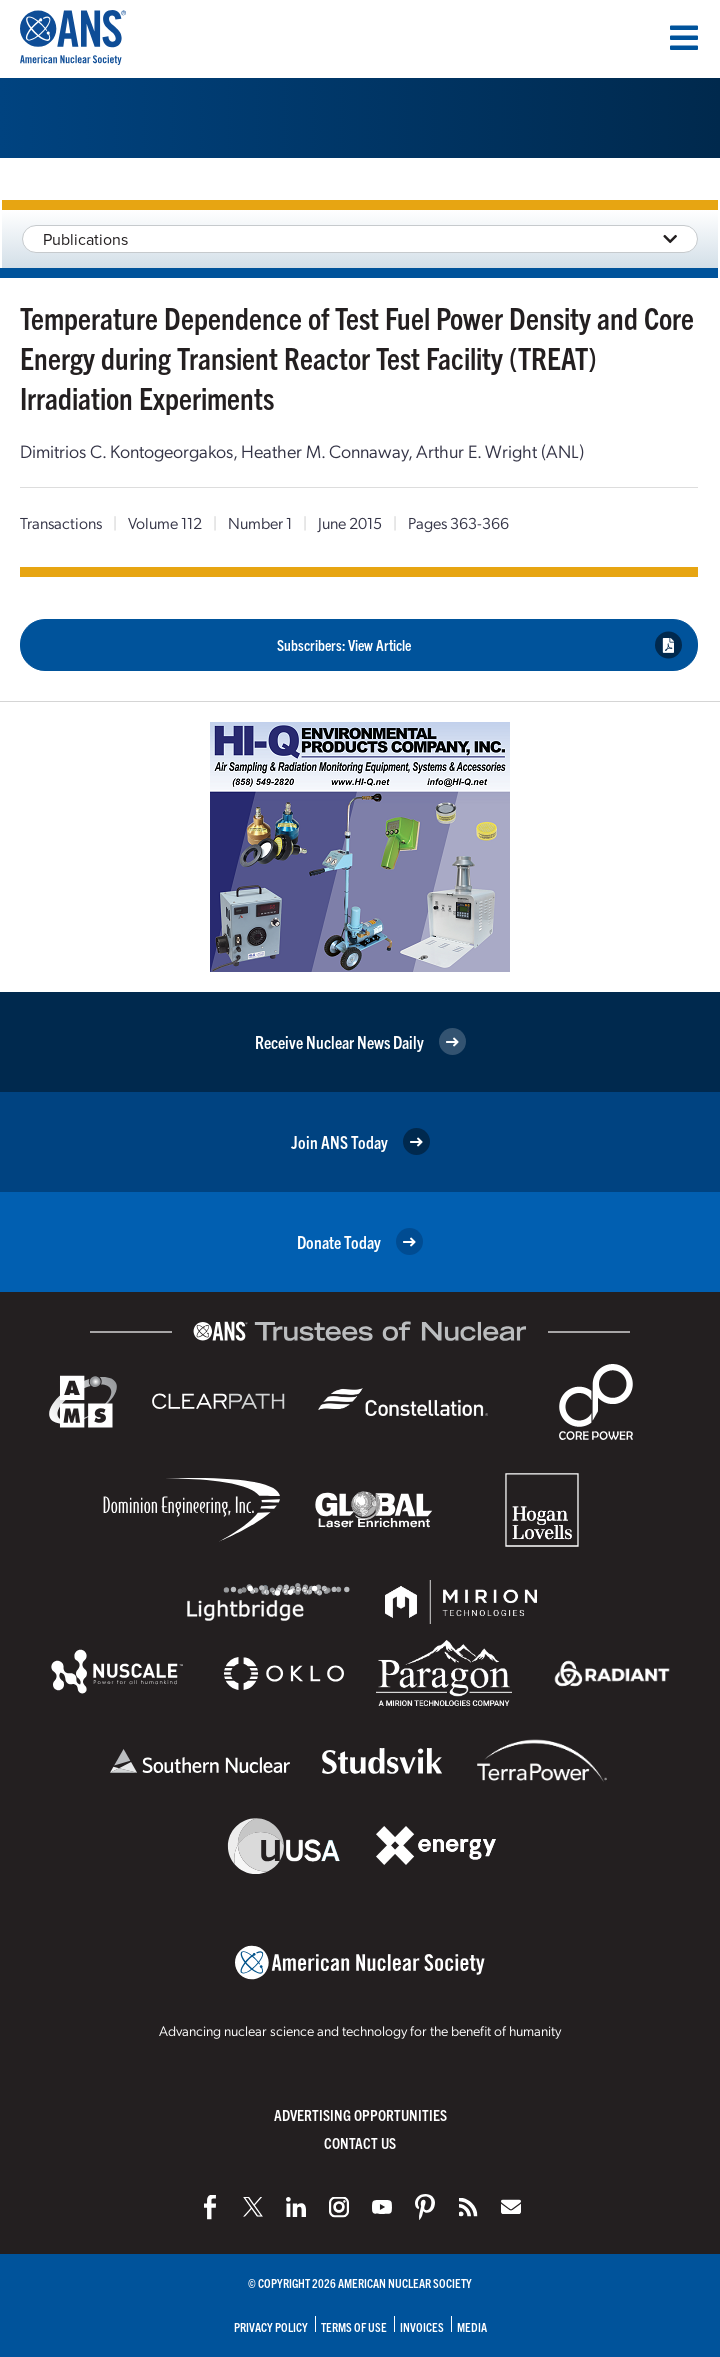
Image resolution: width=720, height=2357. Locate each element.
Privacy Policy (271, 2326)
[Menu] (684, 38)
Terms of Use (354, 2326)
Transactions (61, 522)
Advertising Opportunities (360, 2114)
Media (472, 2326)
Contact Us (360, 2142)
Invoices (422, 2326)
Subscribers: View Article (479, 644)
